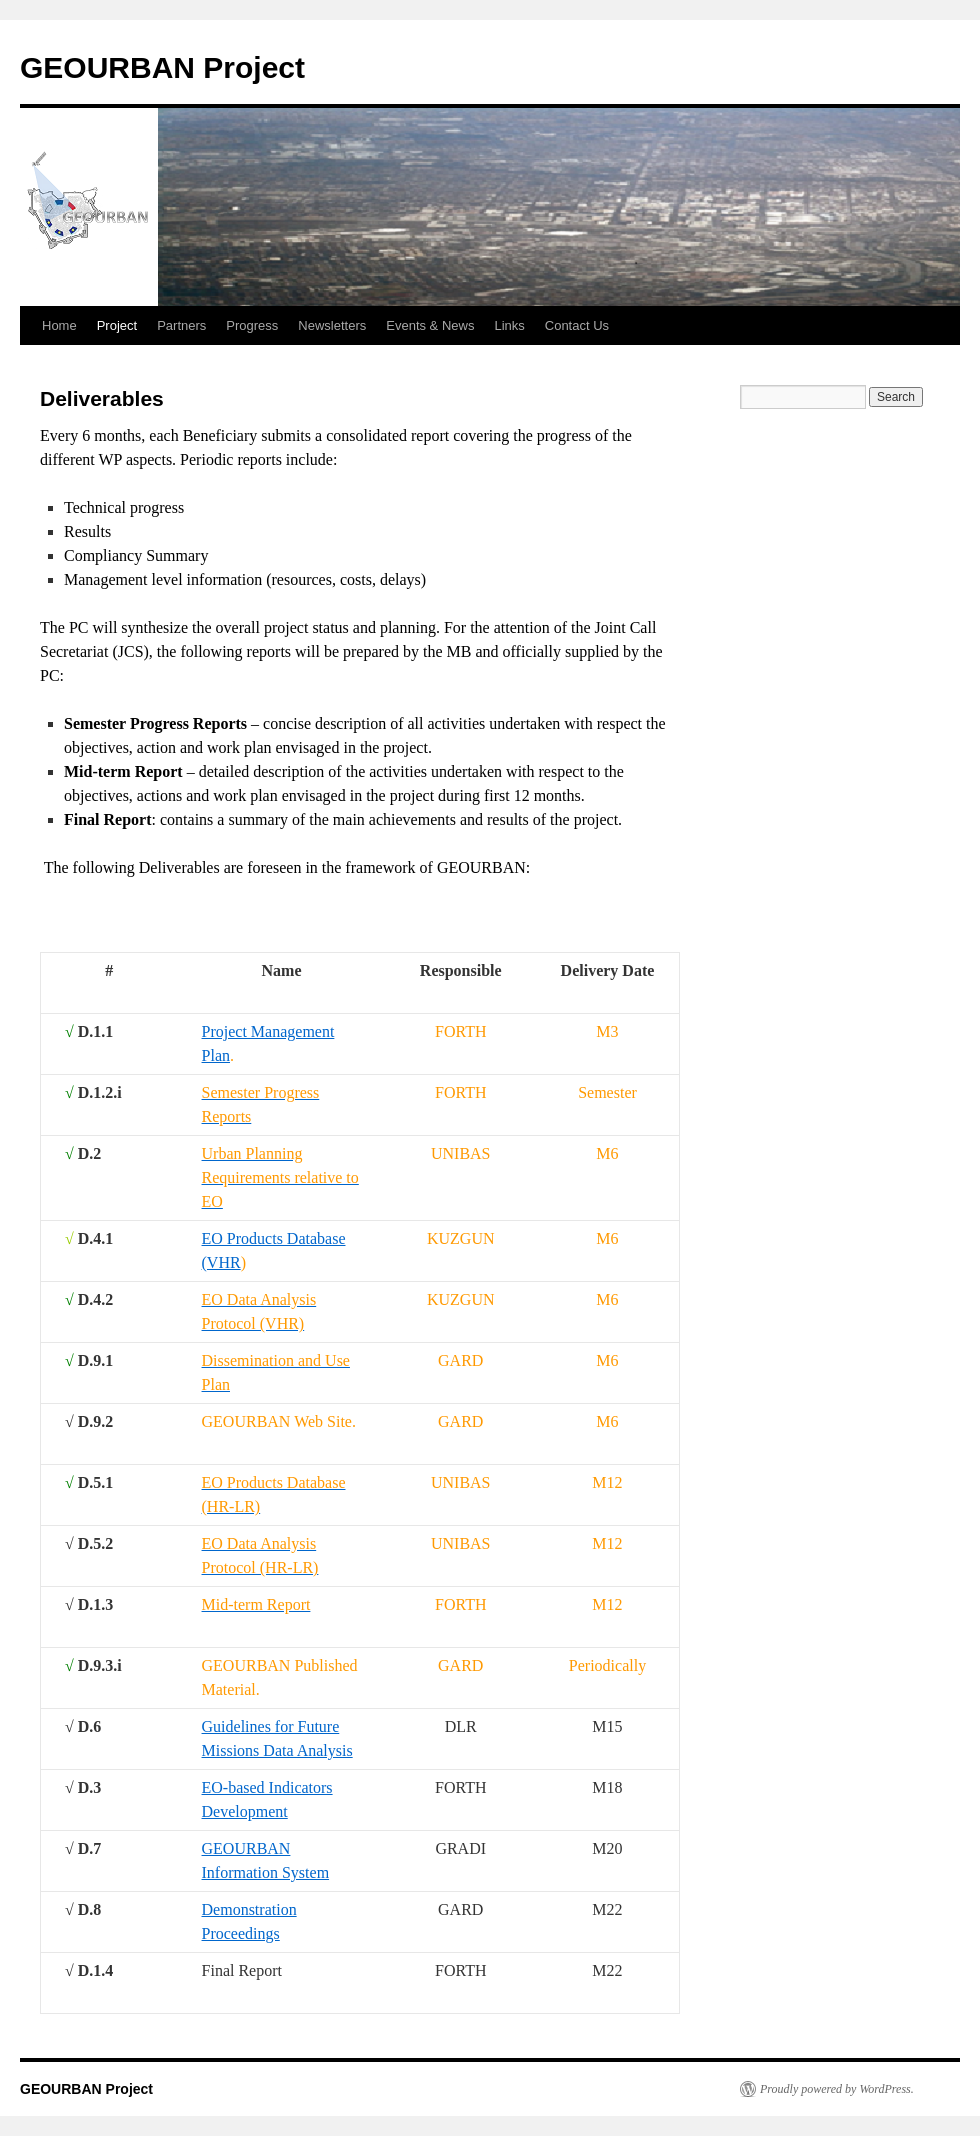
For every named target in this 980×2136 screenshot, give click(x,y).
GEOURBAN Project (162, 67)
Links (509, 325)
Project (117, 325)
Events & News (430, 325)
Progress (252, 325)
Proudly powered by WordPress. (837, 2089)
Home (59, 325)
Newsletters (332, 325)
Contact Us (577, 325)
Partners (181, 325)
